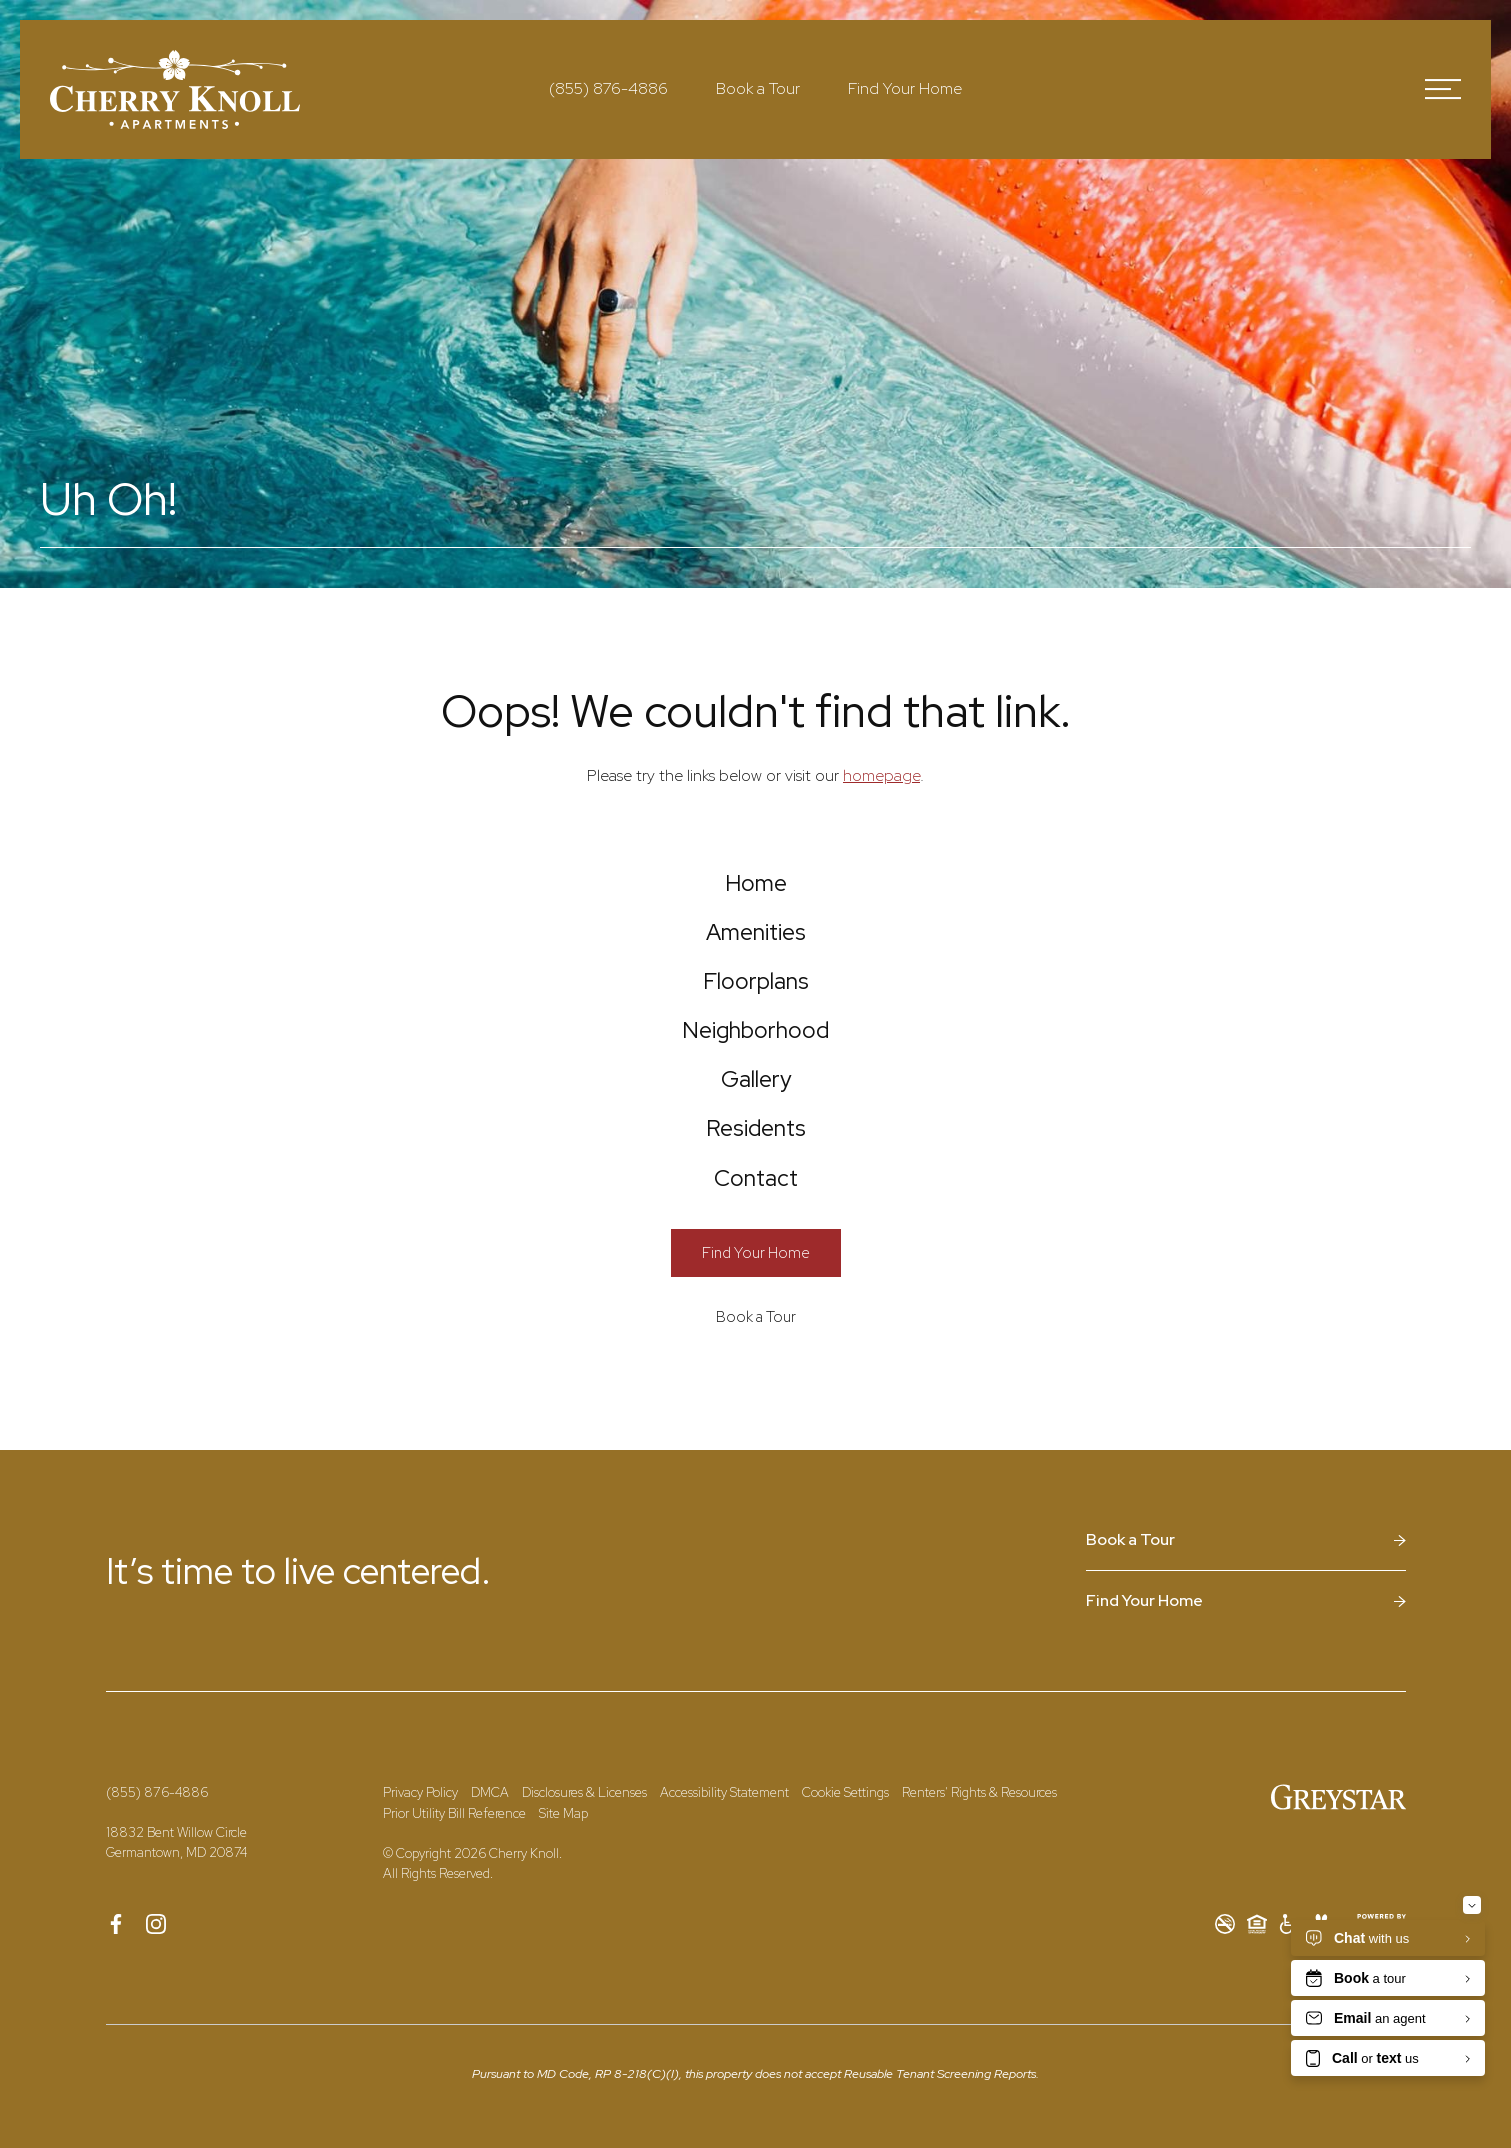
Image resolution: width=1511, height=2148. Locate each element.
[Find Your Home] (756, 1349)
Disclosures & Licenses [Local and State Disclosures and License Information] (584, 1889)
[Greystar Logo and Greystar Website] (1338, 1894)
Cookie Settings (845, 1889)
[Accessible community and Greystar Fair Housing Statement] (1289, 2021)
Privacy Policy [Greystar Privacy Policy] (420, 1889)
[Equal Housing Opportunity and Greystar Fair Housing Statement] (1257, 2021)
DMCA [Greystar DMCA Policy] (490, 1889)
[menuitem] (755, 890)
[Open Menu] (1443, 89)
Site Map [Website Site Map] (563, 1910)
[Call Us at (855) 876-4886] (608, 89)
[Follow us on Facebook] (116, 2020)
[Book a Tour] (756, 1413)
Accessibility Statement (724, 1889)
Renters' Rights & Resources (979, 1889)
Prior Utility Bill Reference (454, 1910)
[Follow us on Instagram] (156, 2020)
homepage (881, 775)
